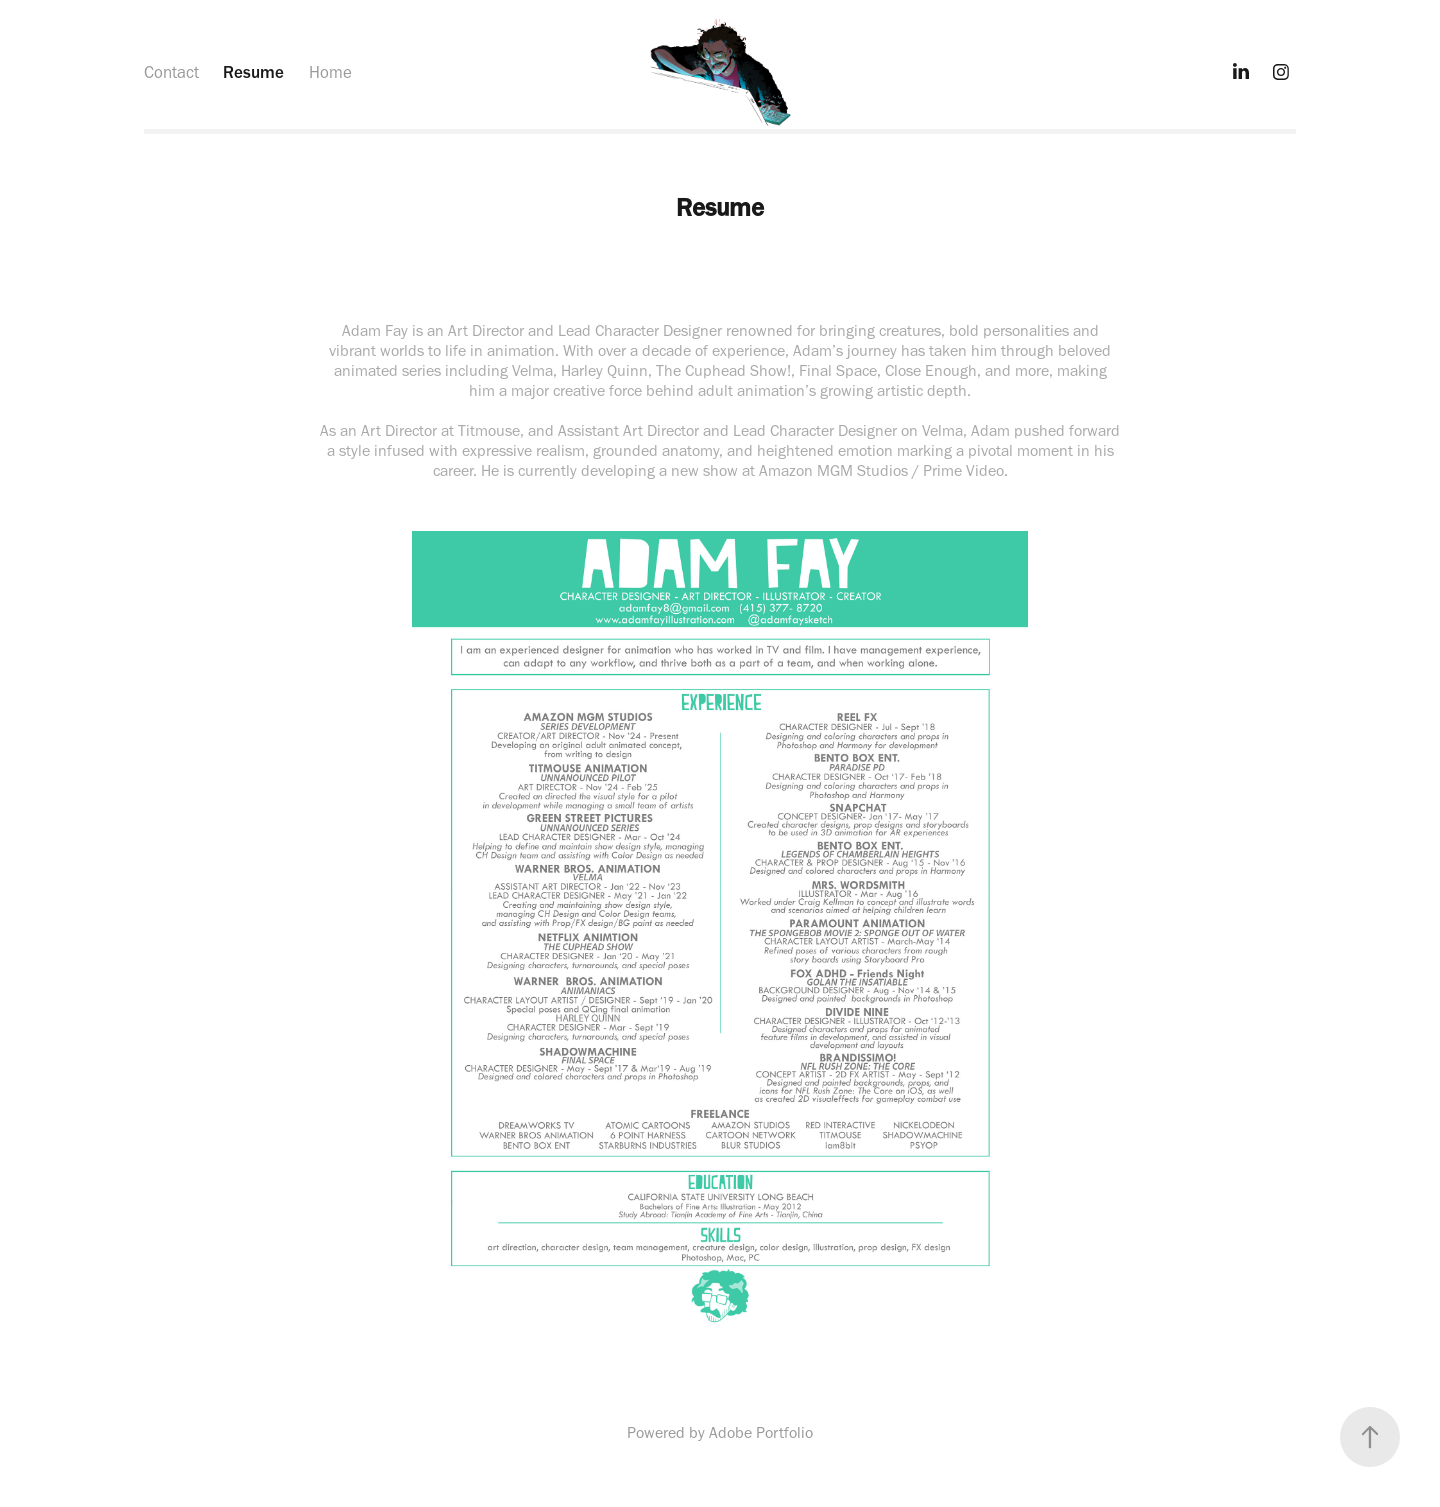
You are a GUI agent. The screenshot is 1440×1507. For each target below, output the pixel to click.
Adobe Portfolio (761, 1432)
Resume (253, 72)
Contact (171, 72)
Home (330, 72)
